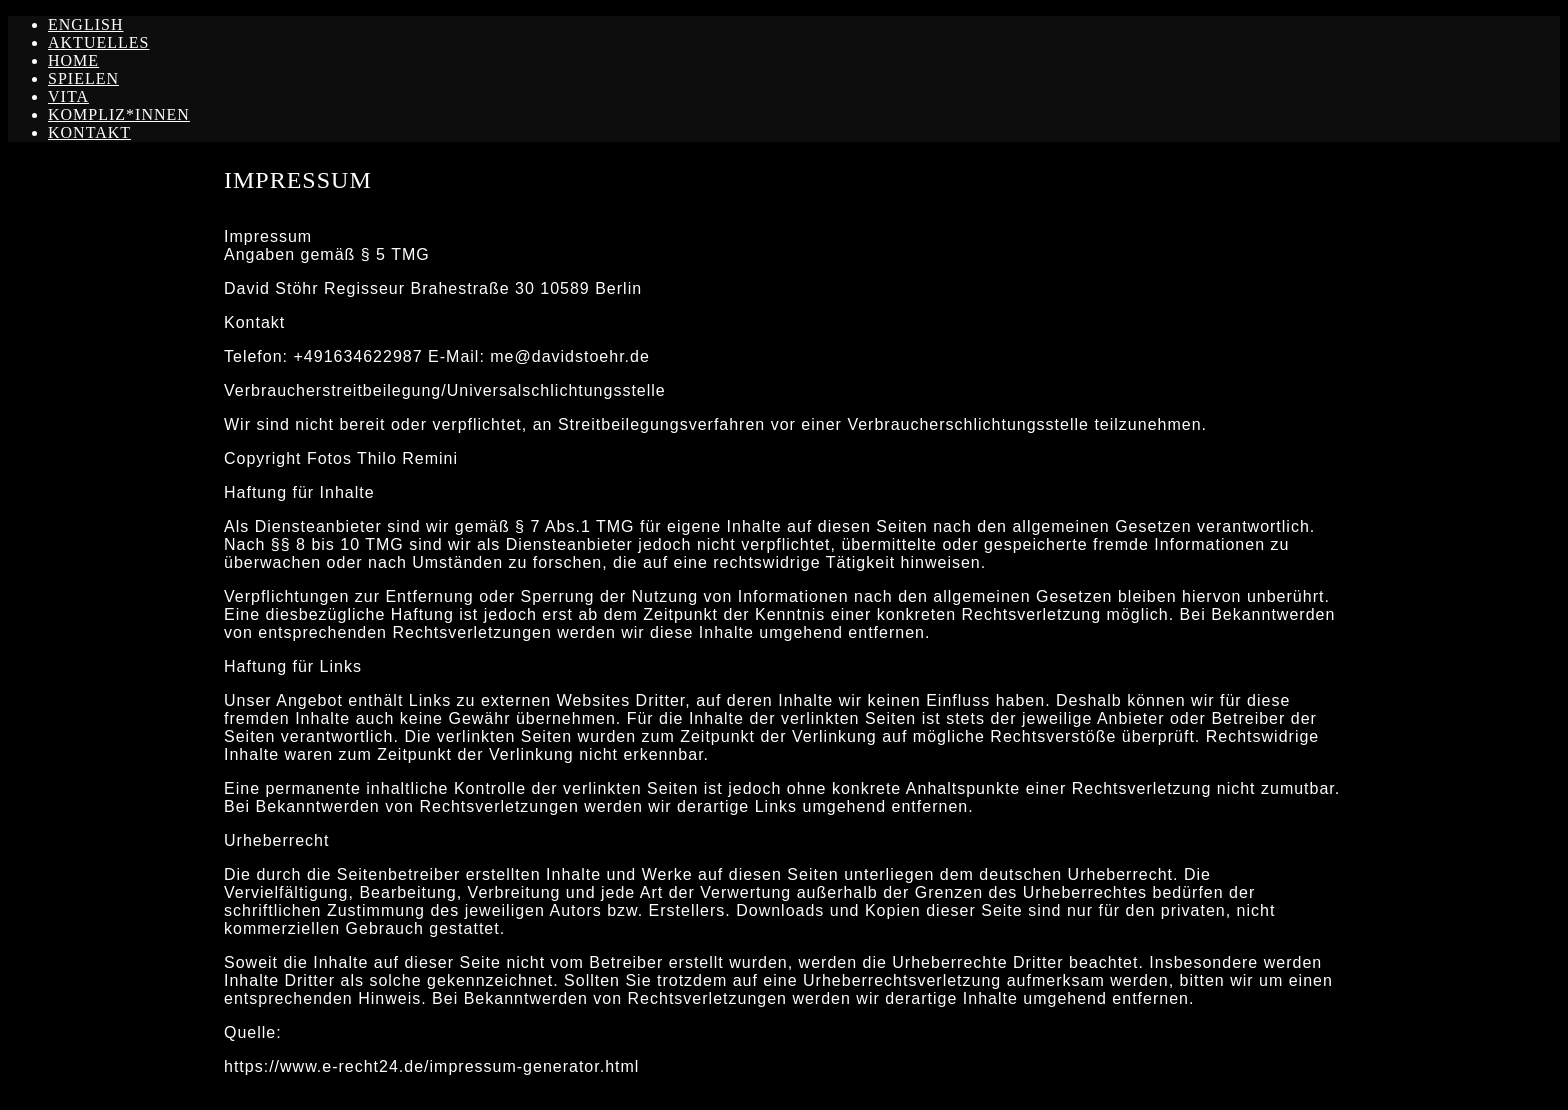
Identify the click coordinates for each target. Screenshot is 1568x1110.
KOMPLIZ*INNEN (119, 114)
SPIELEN (83, 78)
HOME (73, 60)
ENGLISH (85, 24)
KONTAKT (89, 132)
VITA (68, 96)
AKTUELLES (98, 42)
